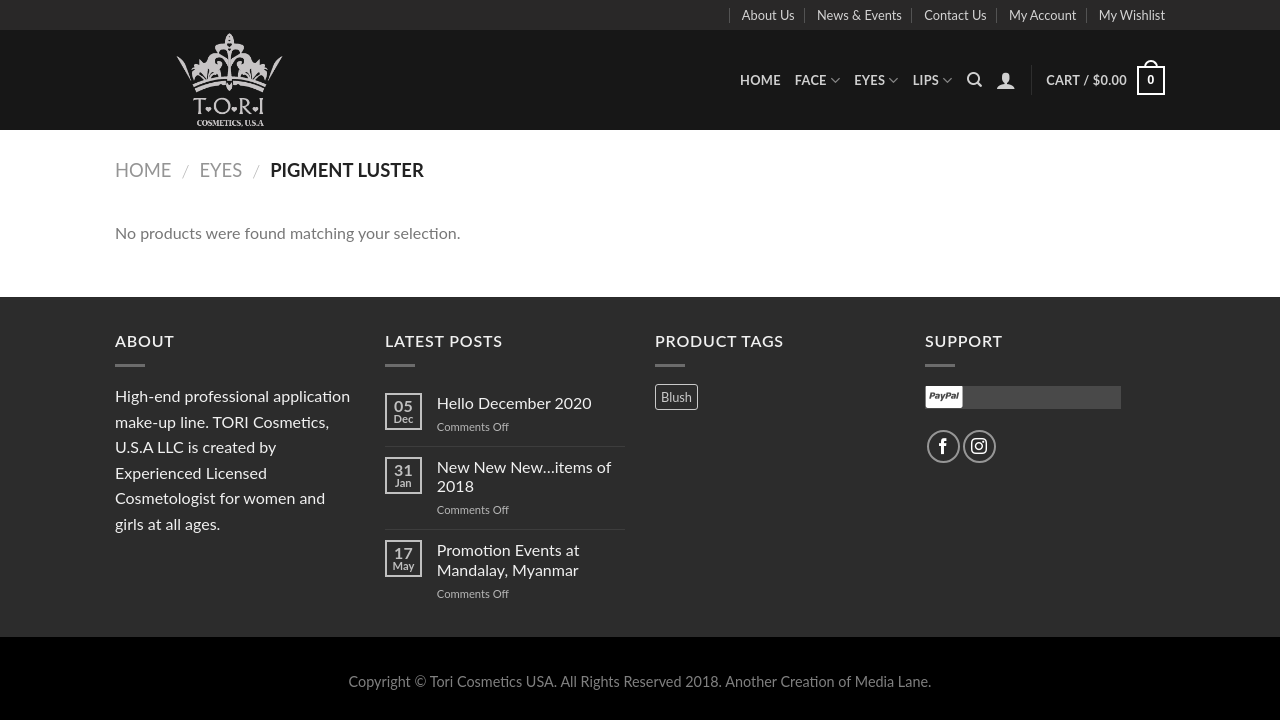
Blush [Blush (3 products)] (676, 397)
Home (760, 80)
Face (817, 80)
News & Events (859, 15)
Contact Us (955, 15)
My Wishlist (1132, 15)
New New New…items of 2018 (524, 476)
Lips (933, 80)
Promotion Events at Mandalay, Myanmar (508, 559)
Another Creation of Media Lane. (828, 681)
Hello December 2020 (514, 402)
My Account (1042, 15)
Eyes (876, 80)
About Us (768, 15)
